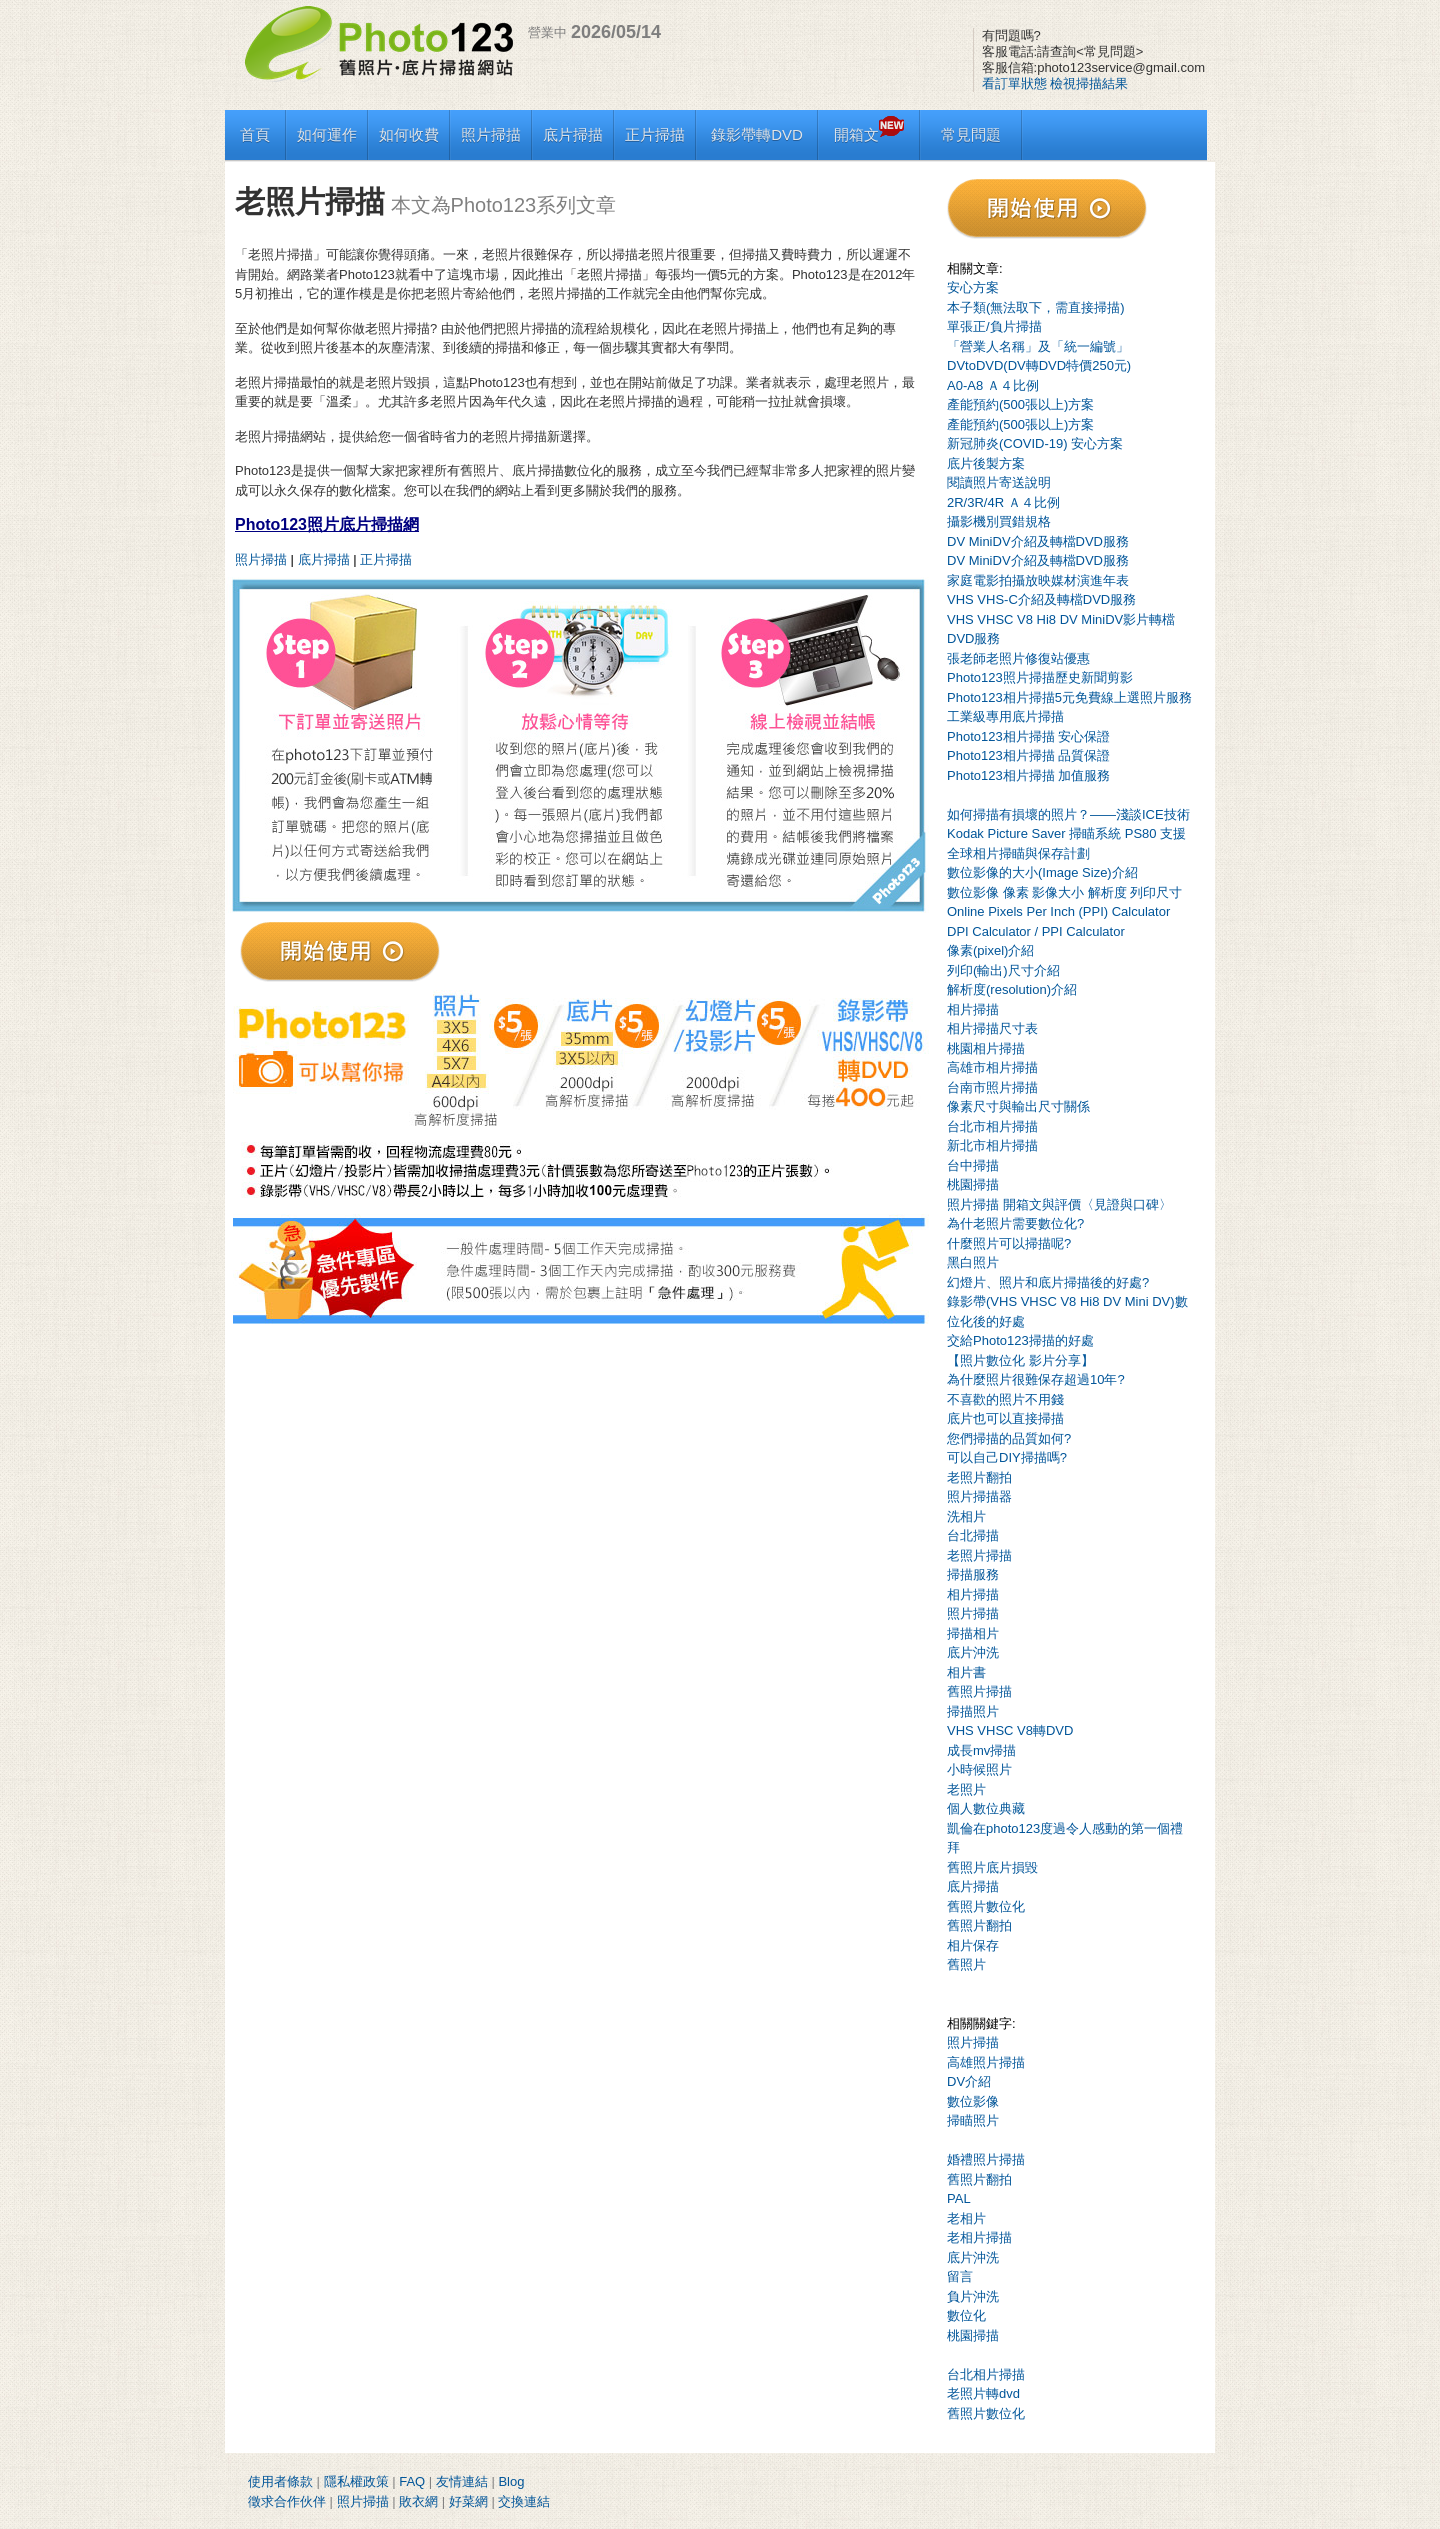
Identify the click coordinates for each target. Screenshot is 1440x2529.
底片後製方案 (986, 463)
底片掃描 (573, 134)
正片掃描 (655, 134)
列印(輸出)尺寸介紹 (1003, 970)
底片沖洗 (973, 1652)
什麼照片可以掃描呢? (1009, 1243)
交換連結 (524, 2501)
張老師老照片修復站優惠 (1018, 658)
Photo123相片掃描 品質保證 (1028, 755)
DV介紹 (969, 2081)
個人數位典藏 (986, 1808)
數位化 (966, 2315)
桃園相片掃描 (986, 1048)
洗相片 (966, 1516)
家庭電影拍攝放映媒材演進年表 (1038, 580)
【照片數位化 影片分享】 (1020, 1360)
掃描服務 (973, 1574)
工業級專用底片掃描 (1005, 716)
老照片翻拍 (979, 1477)
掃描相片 (973, 1633)
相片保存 (973, 1945)
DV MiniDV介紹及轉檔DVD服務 (1038, 541)
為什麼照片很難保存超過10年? (1036, 1379)
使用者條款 (280, 2481)
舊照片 (966, 1964)
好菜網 (468, 2501)
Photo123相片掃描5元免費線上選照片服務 (1069, 697)
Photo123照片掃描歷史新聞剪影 (1040, 677)
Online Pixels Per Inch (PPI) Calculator (1058, 911)
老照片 (966, 1789)
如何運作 (327, 134)
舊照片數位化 (986, 1906)
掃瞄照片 (973, 2120)
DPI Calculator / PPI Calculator (1036, 931)
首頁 (255, 134)
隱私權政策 (356, 2481)
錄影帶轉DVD (757, 134)
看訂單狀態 (1014, 83)
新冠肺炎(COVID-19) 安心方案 (1035, 443)
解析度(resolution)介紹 (1012, 989)
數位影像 (973, 2101)
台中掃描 (973, 1165)
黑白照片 (973, 1262)
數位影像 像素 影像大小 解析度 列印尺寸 (1064, 892)
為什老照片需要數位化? (1015, 1223)
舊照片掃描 (979, 1691)
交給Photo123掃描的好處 (1020, 1340)
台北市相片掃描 (992, 1126)
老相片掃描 (979, 2237)
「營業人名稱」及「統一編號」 (1038, 346)
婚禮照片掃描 (986, 2159)
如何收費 (409, 134)
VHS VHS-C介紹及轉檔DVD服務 (1041, 599)
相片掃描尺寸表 (992, 1028)
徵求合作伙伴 (287, 2501)
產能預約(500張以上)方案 (1020, 404)
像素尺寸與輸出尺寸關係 (1018, 1106)
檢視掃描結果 (1089, 83)
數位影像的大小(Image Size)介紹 (1042, 872)
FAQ (412, 2481)
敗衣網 (418, 2501)
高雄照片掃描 (986, 2062)
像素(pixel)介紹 (990, 950)
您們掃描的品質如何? (1009, 1438)
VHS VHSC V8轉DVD (1010, 1730)
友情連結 (462, 2481)
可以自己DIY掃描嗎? (1007, 1457)
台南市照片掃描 (992, 1087)
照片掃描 (491, 134)
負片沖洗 (973, 2296)
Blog (511, 2481)
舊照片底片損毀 (992, 1867)
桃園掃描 (973, 1184)
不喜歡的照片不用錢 (1005, 1399)
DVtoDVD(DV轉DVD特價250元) (1039, 365)
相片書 (966, 1672)
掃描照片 (973, 1711)
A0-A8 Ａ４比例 (993, 385)
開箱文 (869, 134)
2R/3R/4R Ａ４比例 (1003, 502)
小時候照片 (979, 1769)
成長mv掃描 (981, 1750)
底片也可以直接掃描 (1005, 1418)
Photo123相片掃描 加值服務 (1028, 775)
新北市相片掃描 (992, 1145)
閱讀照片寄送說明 (999, 482)
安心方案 (973, 287)
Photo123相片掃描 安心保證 (1028, 736)
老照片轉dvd (983, 2393)
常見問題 (971, 134)
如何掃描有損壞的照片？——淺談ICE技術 (1068, 814)
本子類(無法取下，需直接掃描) (1036, 307)
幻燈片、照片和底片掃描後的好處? (1048, 1282)
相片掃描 (973, 1009)
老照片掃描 (979, 1555)
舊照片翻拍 (979, 1925)
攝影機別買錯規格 (999, 521)
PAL (959, 2198)
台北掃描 (973, 1535)
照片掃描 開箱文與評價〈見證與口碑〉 (1059, 1204)
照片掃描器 (979, 1496)
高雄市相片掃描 (992, 1067)
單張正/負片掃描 (994, 326)
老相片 (966, 2218)
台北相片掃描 (986, 2374)
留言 (960, 2276)
